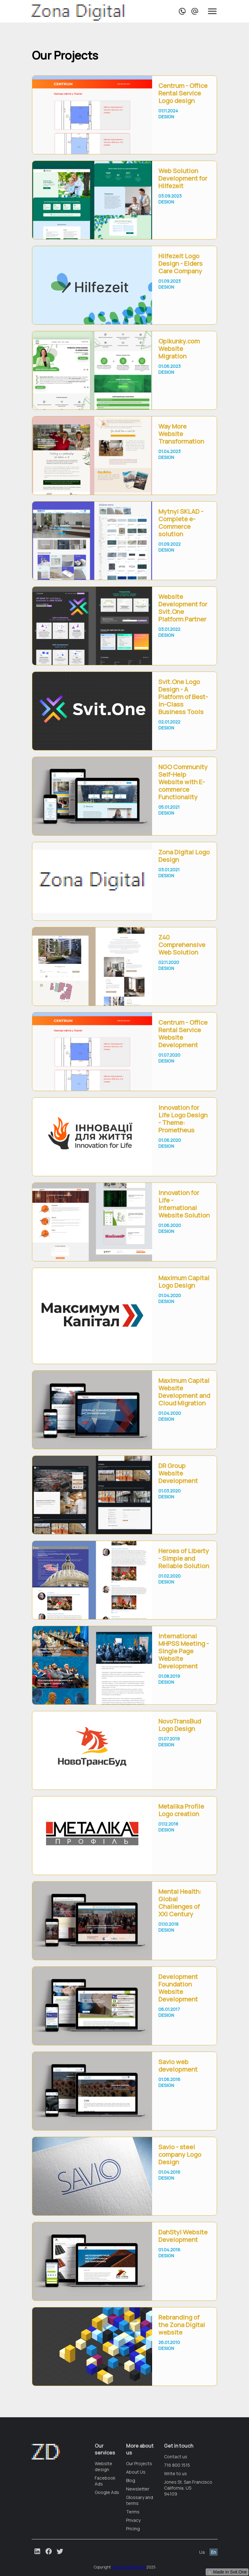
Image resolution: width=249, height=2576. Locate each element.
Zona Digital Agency (128, 2567)
